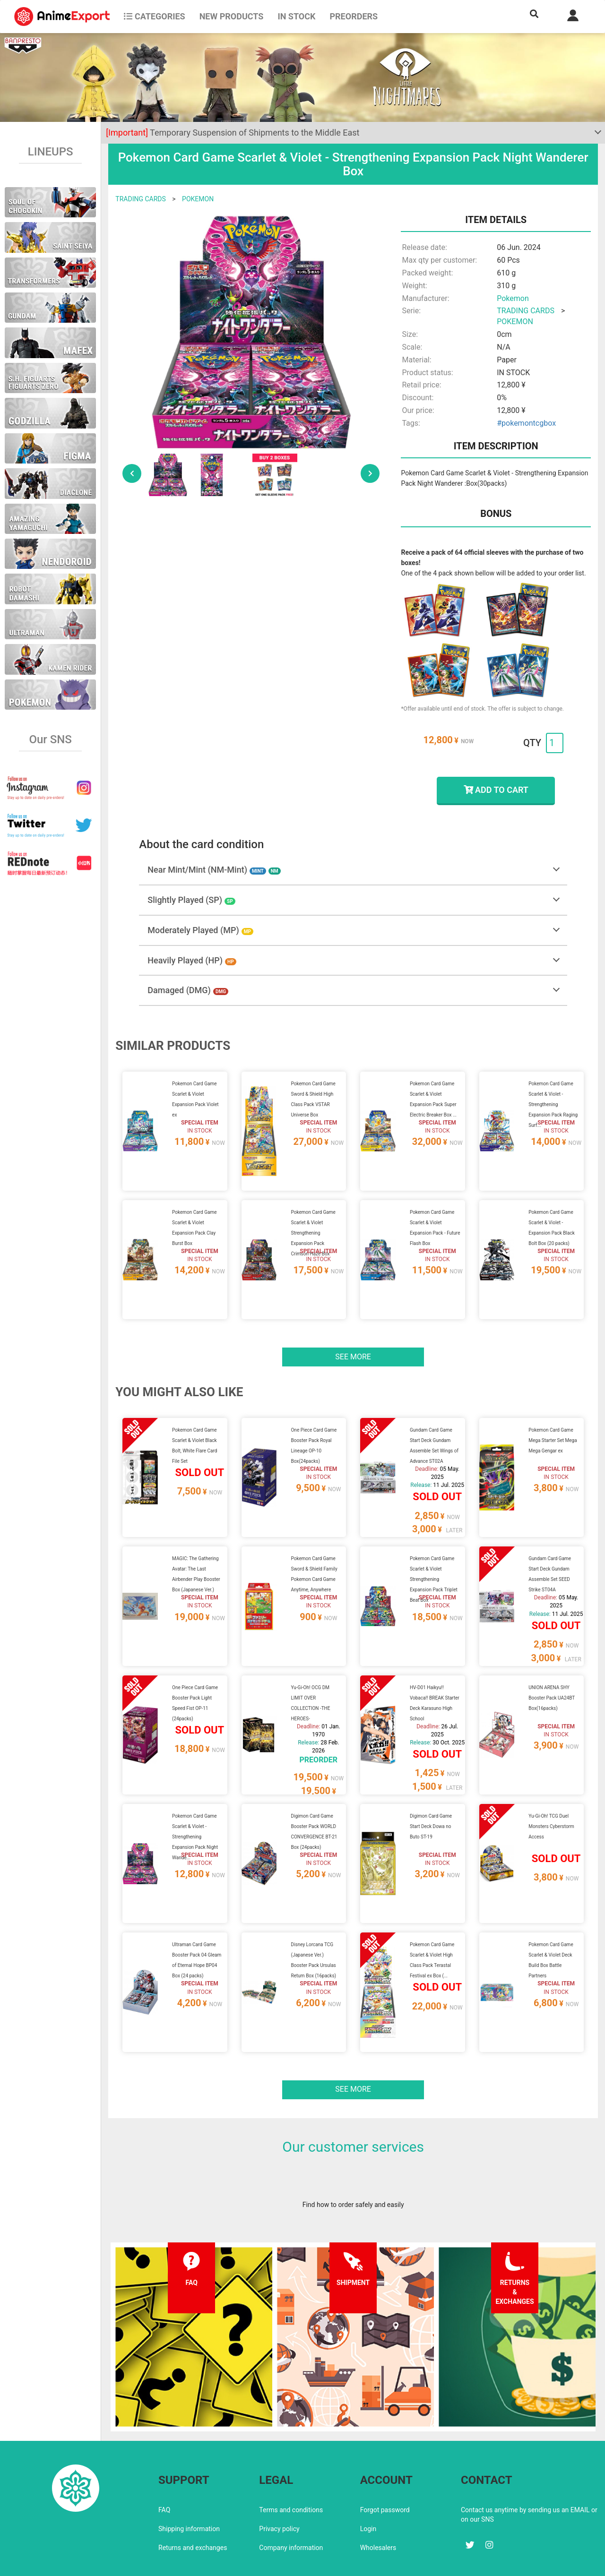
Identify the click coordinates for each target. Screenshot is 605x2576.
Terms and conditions (291, 2469)
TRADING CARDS (140, 199)
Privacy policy (279, 2487)
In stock (296, 16)
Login (368, 2487)
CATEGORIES (154, 16)
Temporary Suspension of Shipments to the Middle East (232, 132)
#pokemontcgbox (526, 423)
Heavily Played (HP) (191, 960)
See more (353, 1344)
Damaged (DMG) (187, 990)
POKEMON (198, 199)
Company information (291, 2506)
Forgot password (385, 2469)
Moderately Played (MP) (200, 930)
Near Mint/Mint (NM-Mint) (213, 870)
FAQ (164, 2469)
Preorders (353, 16)
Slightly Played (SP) (191, 900)
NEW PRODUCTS (231, 16)
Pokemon (513, 298)
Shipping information (189, 2487)
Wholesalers (378, 2506)
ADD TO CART (496, 790)
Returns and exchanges (192, 2506)
